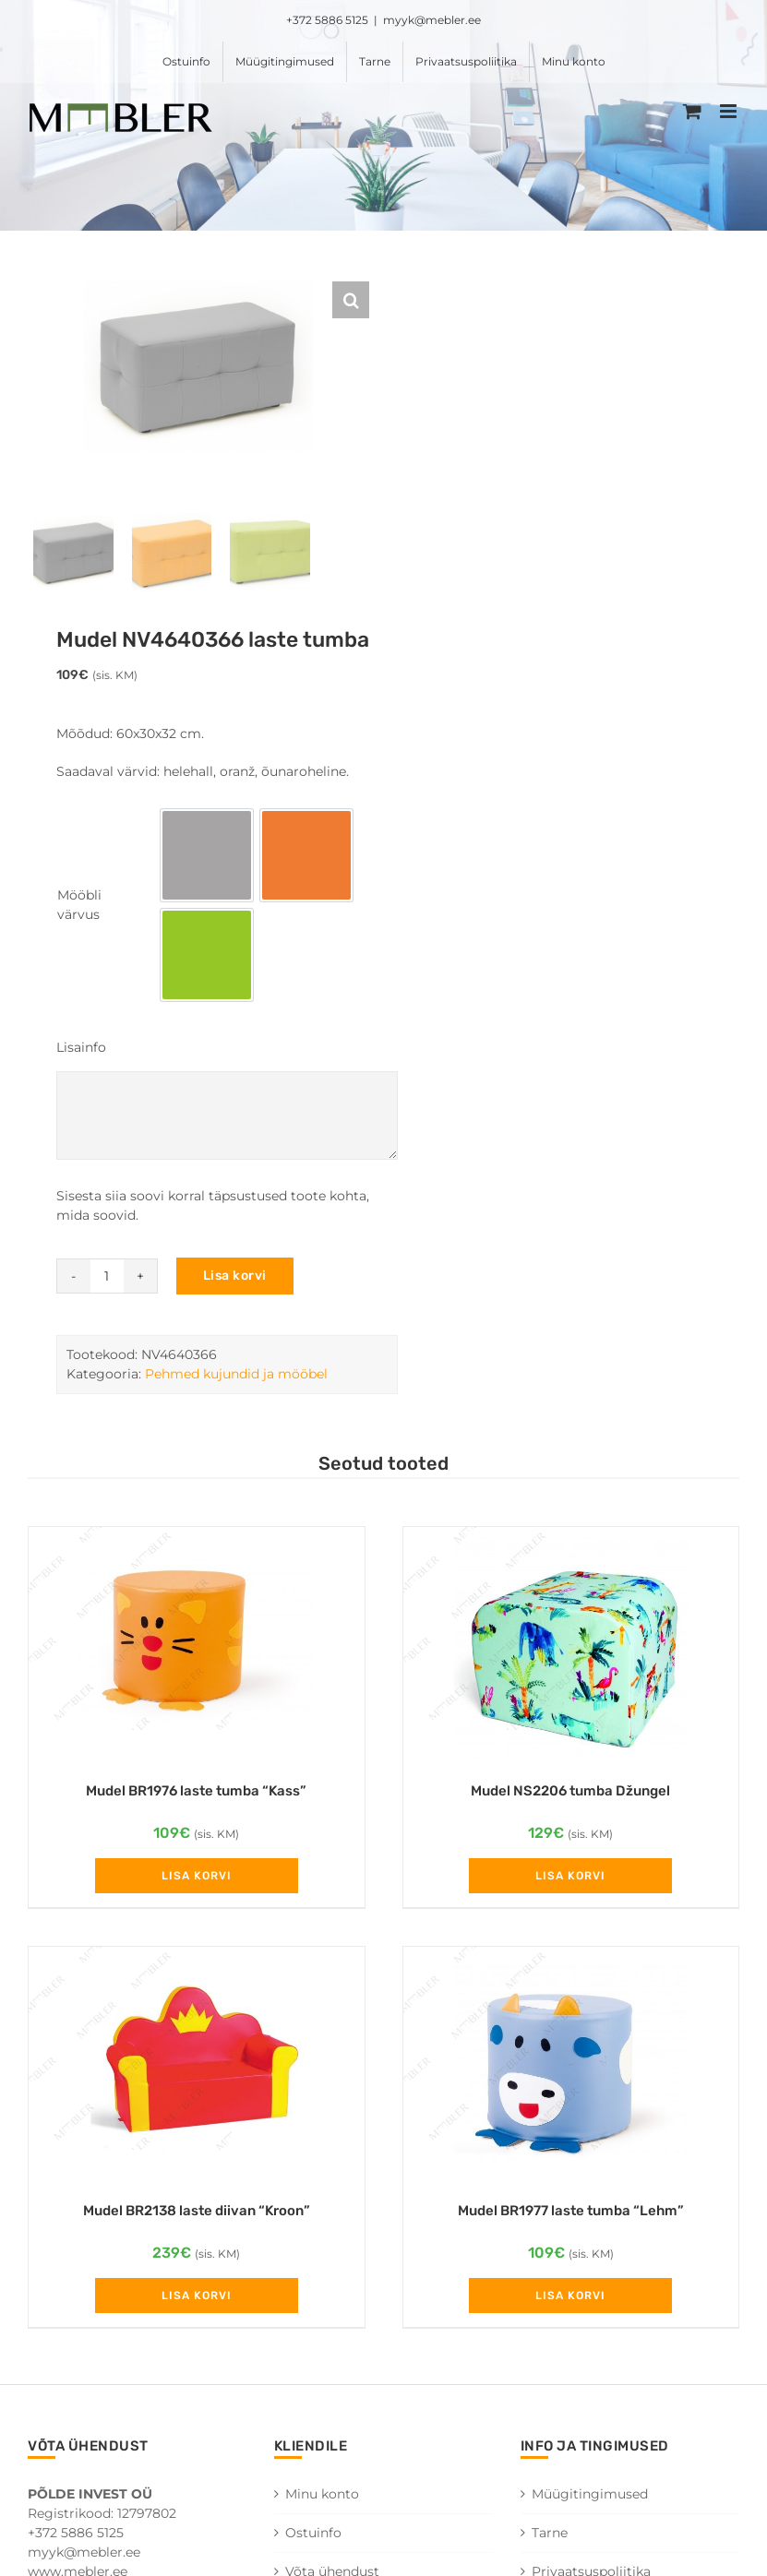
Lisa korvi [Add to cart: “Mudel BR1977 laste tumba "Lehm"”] (570, 2301)
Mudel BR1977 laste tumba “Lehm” (571, 2216)
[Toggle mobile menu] (729, 111)
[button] (350, 299)
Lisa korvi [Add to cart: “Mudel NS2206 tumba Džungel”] (570, 1881)
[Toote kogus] (107, 1281)
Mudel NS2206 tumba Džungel (570, 1796)
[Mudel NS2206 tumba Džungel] (571, 1650)
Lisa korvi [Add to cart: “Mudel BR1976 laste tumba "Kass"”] (197, 1881)
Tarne (550, 2539)
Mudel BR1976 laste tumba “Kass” (196, 1796)
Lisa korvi (235, 1281)
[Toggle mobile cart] (692, 111)
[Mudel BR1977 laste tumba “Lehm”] (571, 2070)
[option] (207, 861)
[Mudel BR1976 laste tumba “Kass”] (197, 1650)
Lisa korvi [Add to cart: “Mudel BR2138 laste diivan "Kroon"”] (197, 2301)
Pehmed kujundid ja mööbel (236, 1379)
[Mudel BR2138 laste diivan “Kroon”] (197, 2070)
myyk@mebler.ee (432, 20)
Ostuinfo (313, 2539)
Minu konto (322, 2500)
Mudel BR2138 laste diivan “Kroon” (196, 2216)
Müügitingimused (590, 2500)
